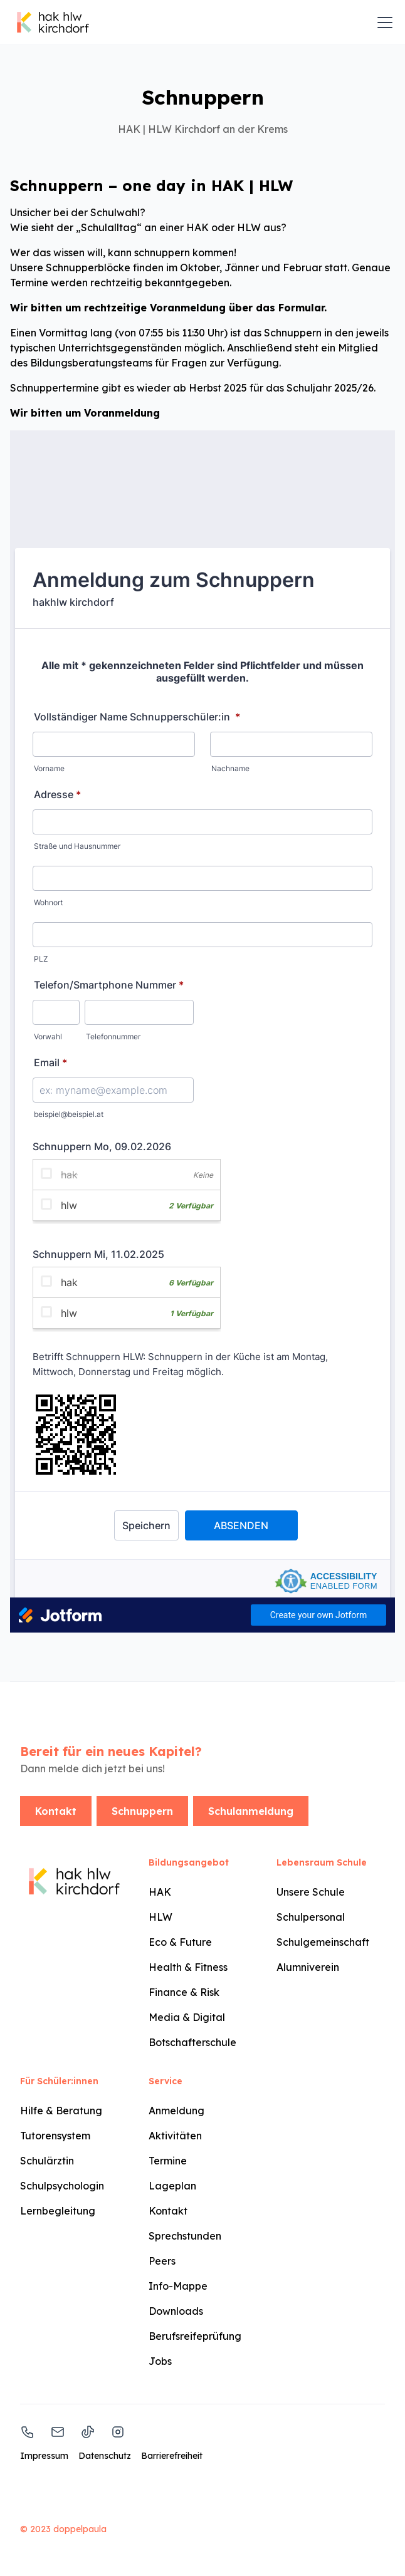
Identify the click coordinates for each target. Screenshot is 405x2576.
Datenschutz (104, 2455)
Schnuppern (142, 1811)
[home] (53, 22)
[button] (382, 23)
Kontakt (55, 1811)
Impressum (44, 2455)
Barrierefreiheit (171, 2455)
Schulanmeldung (250, 1811)
